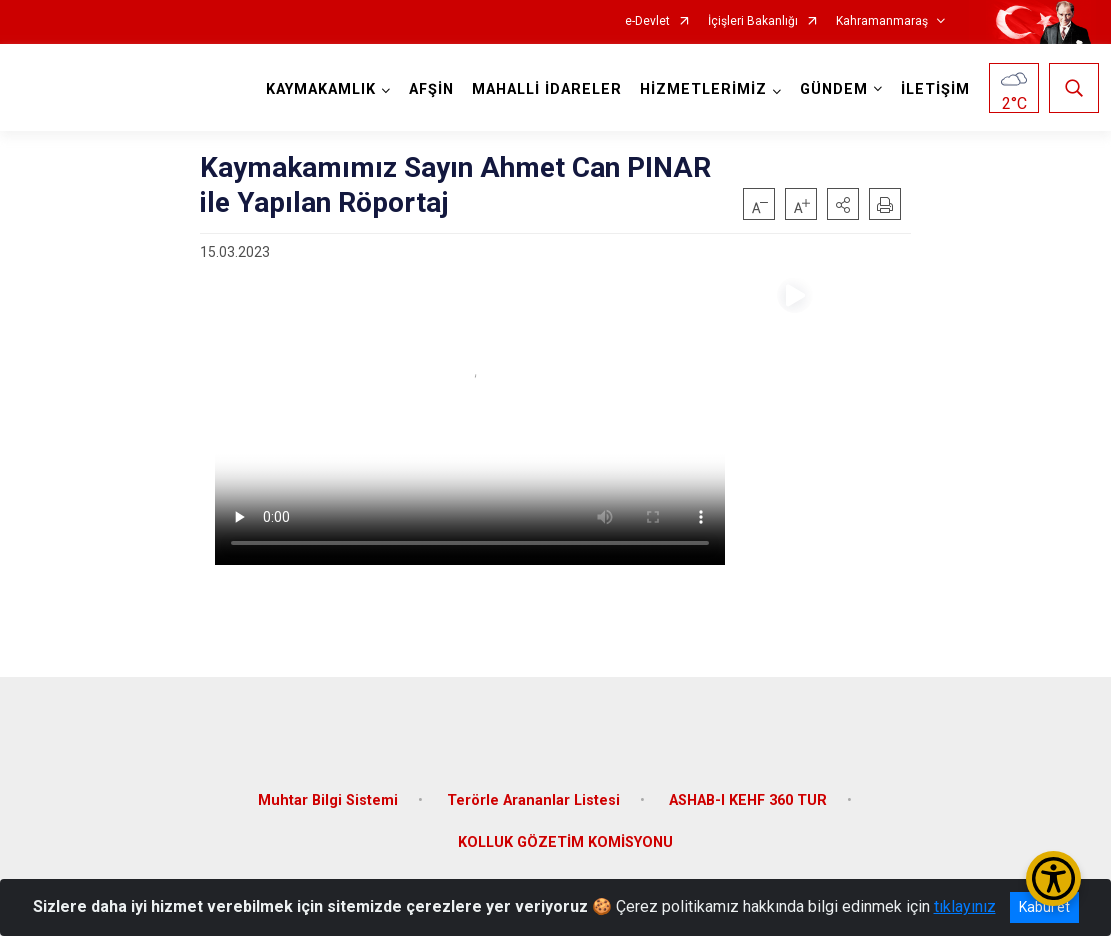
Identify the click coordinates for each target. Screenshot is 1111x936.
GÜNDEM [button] (831, 89)
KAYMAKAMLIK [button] (318, 89)
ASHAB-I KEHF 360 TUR (748, 789)
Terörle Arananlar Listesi (533, 789)
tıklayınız (965, 906)
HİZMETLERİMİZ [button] (700, 89)
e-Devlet (647, 21)
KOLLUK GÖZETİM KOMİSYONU (565, 831)
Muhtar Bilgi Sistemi (328, 789)
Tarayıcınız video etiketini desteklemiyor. (470, 421)
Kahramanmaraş (882, 21)
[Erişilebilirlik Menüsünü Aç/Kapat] (1053, 878)
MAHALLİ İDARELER (544, 89)
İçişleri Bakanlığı (753, 21)
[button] (843, 204)
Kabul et (1044, 907)
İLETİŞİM (932, 89)
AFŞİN (428, 89)
